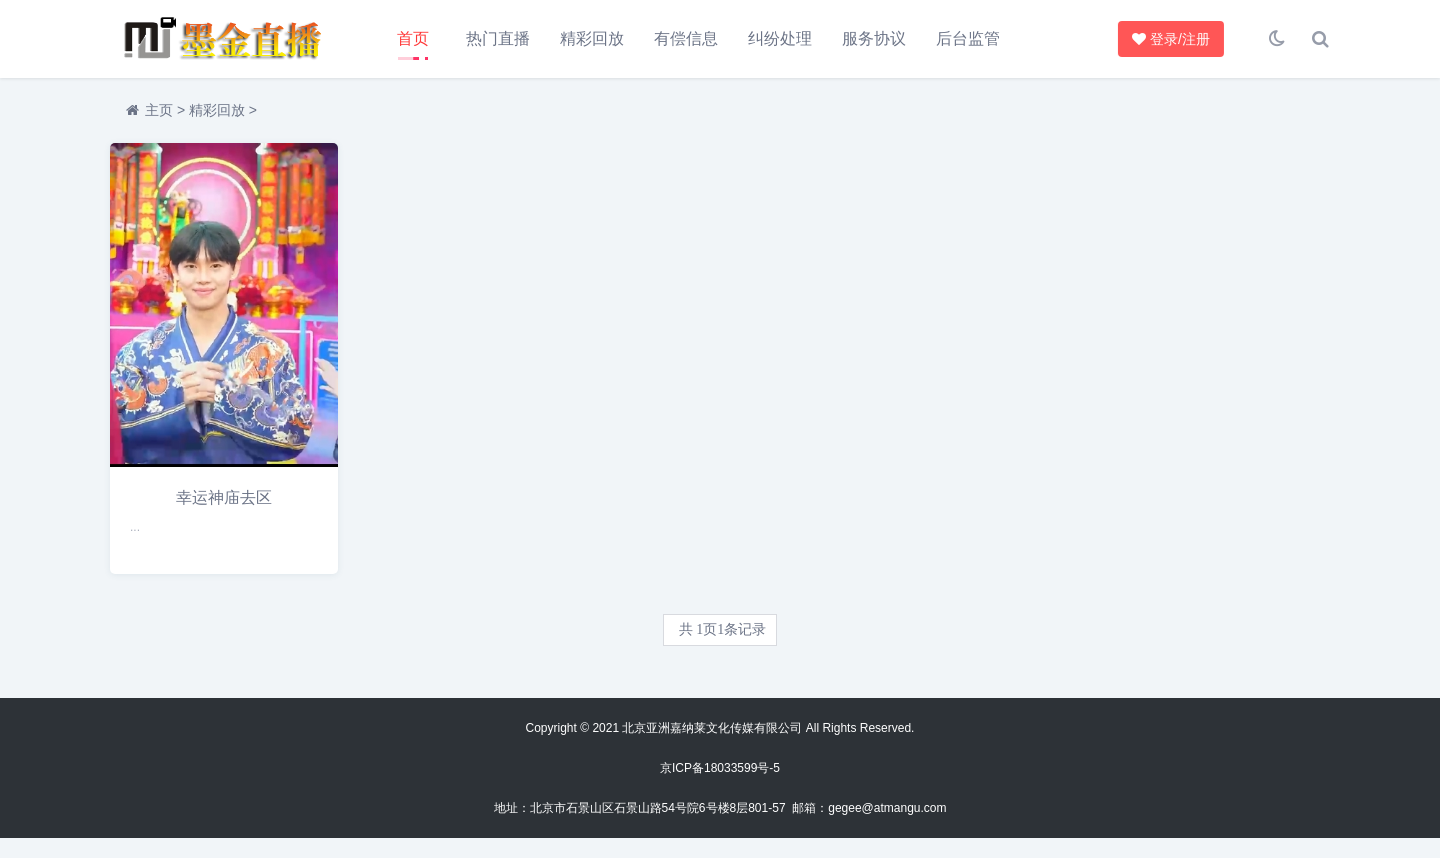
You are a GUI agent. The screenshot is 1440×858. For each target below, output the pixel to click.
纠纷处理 (780, 38)
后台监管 (968, 38)
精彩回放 (592, 38)
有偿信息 (686, 38)
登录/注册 (1173, 39)
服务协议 (874, 38)
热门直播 (498, 38)
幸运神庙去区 (224, 497)
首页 (413, 38)
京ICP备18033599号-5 (720, 768)
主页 (159, 110)
